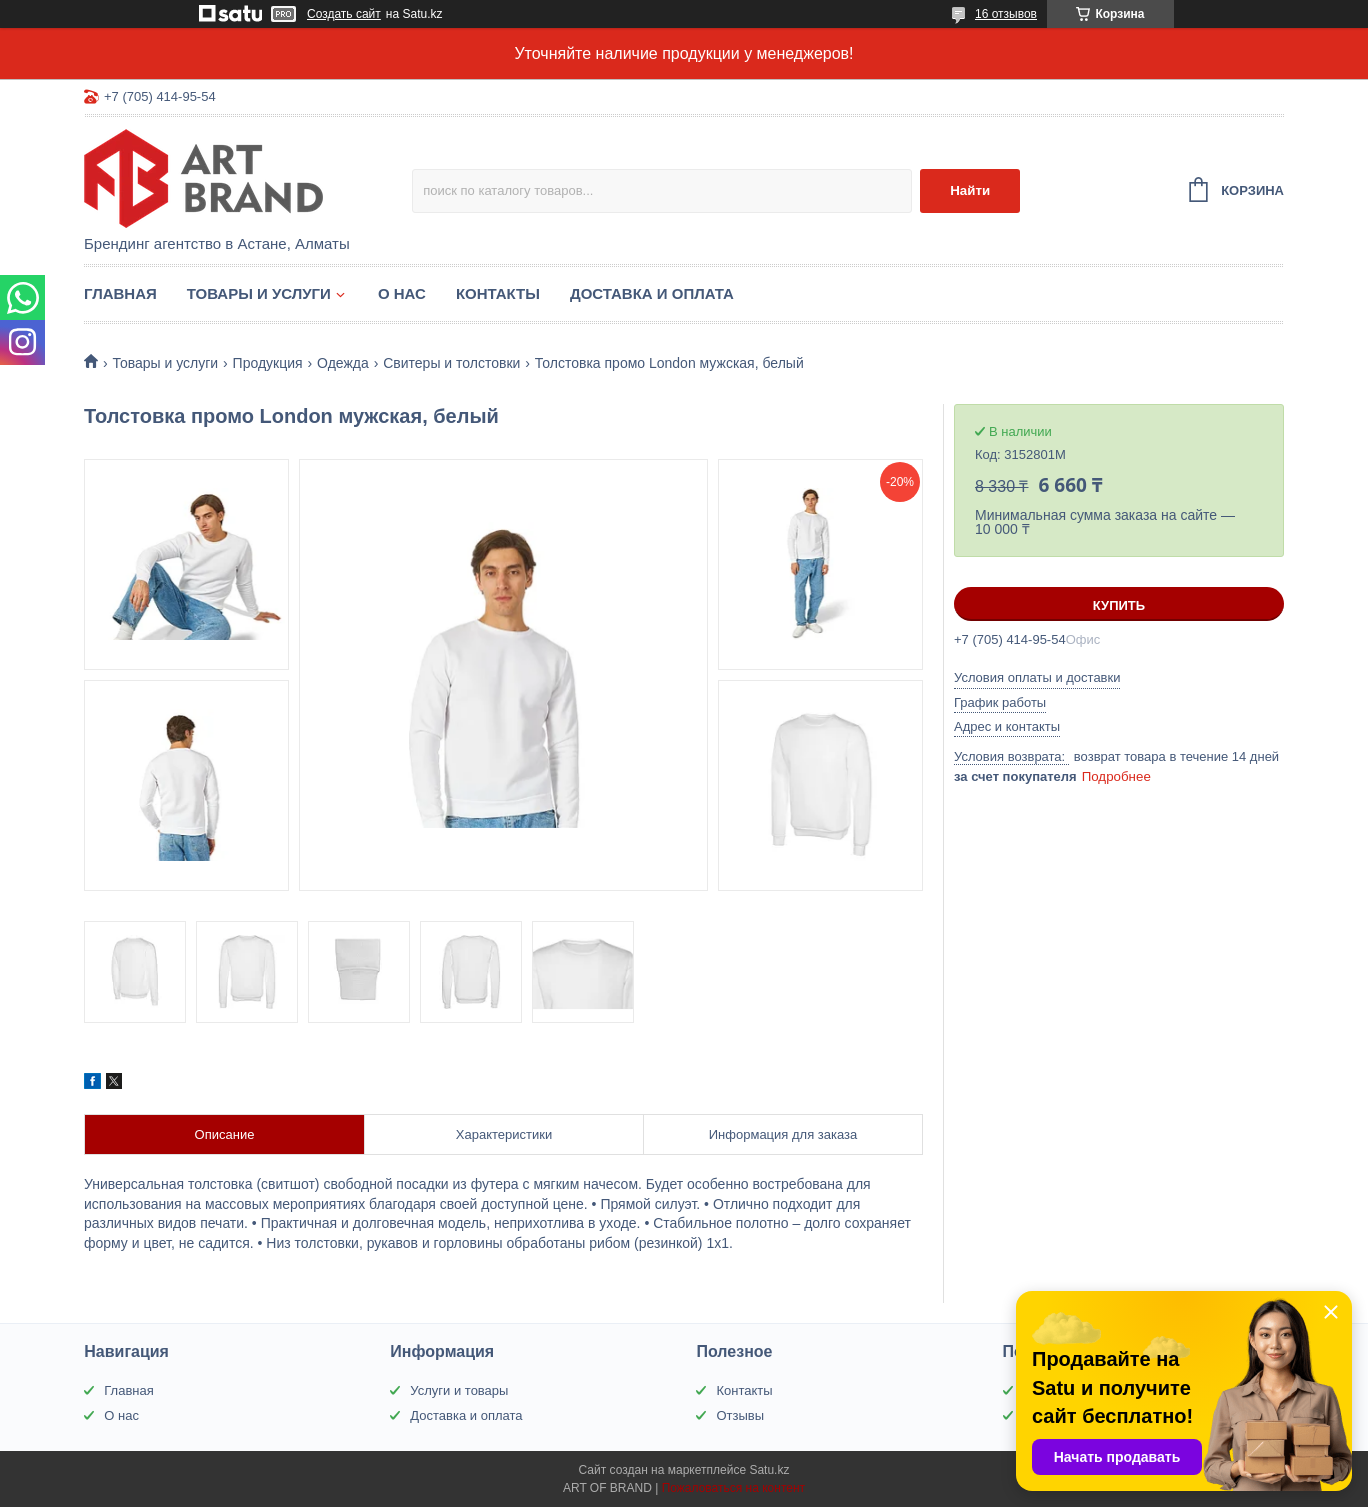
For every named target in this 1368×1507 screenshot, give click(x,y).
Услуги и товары (459, 1390)
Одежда (343, 363)
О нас (402, 293)
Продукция (268, 363)
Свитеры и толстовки (451, 363)
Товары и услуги (259, 293)
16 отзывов (1006, 14)
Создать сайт (344, 14)
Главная (120, 293)
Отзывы (740, 1415)
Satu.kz (769, 1470)
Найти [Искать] (970, 190)
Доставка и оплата (652, 293)
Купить (1119, 605)
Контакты (498, 293)
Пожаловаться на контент (733, 1488)
